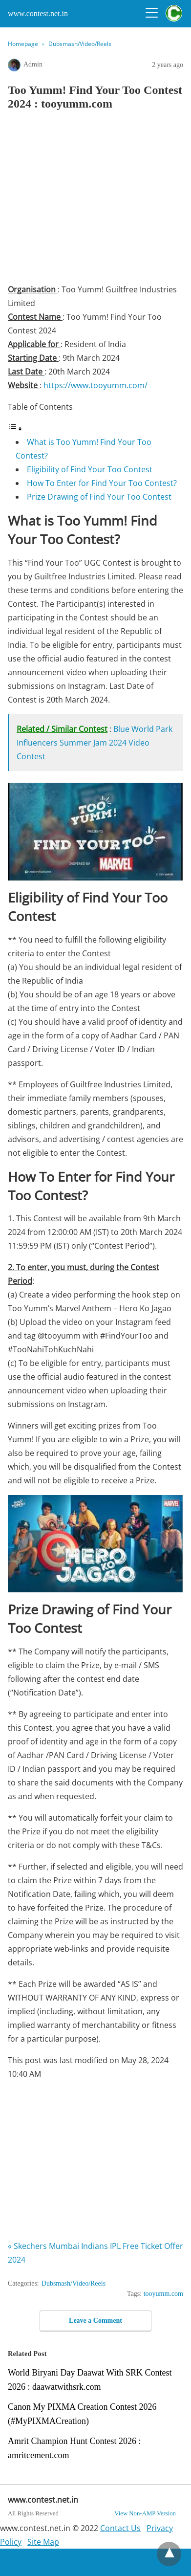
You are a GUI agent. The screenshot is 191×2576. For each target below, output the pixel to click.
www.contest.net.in (38, 13)
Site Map (43, 2541)
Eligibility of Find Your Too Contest (89, 469)
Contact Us (120, 2528)
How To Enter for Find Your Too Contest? (102, 483)
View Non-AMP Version (145, 2513)
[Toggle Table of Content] (15, 428)
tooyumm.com (163, 2293)
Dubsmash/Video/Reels (79, 44)
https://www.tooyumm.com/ (95, 385)
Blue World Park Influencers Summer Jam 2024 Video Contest (94, 743)
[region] (99, 200)
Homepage (23, 44)
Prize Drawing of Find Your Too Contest (99, 496)
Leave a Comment (95, 2320)
